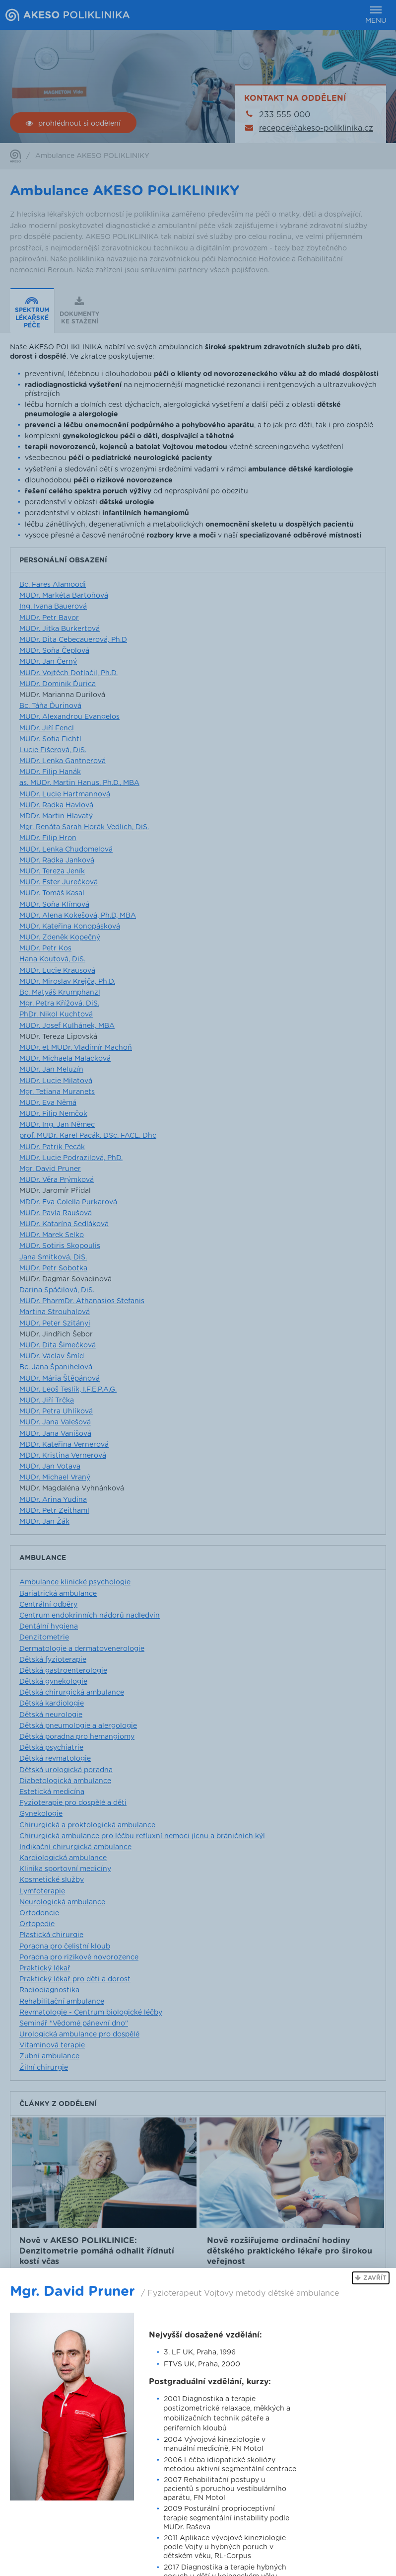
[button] (370, 2278)
